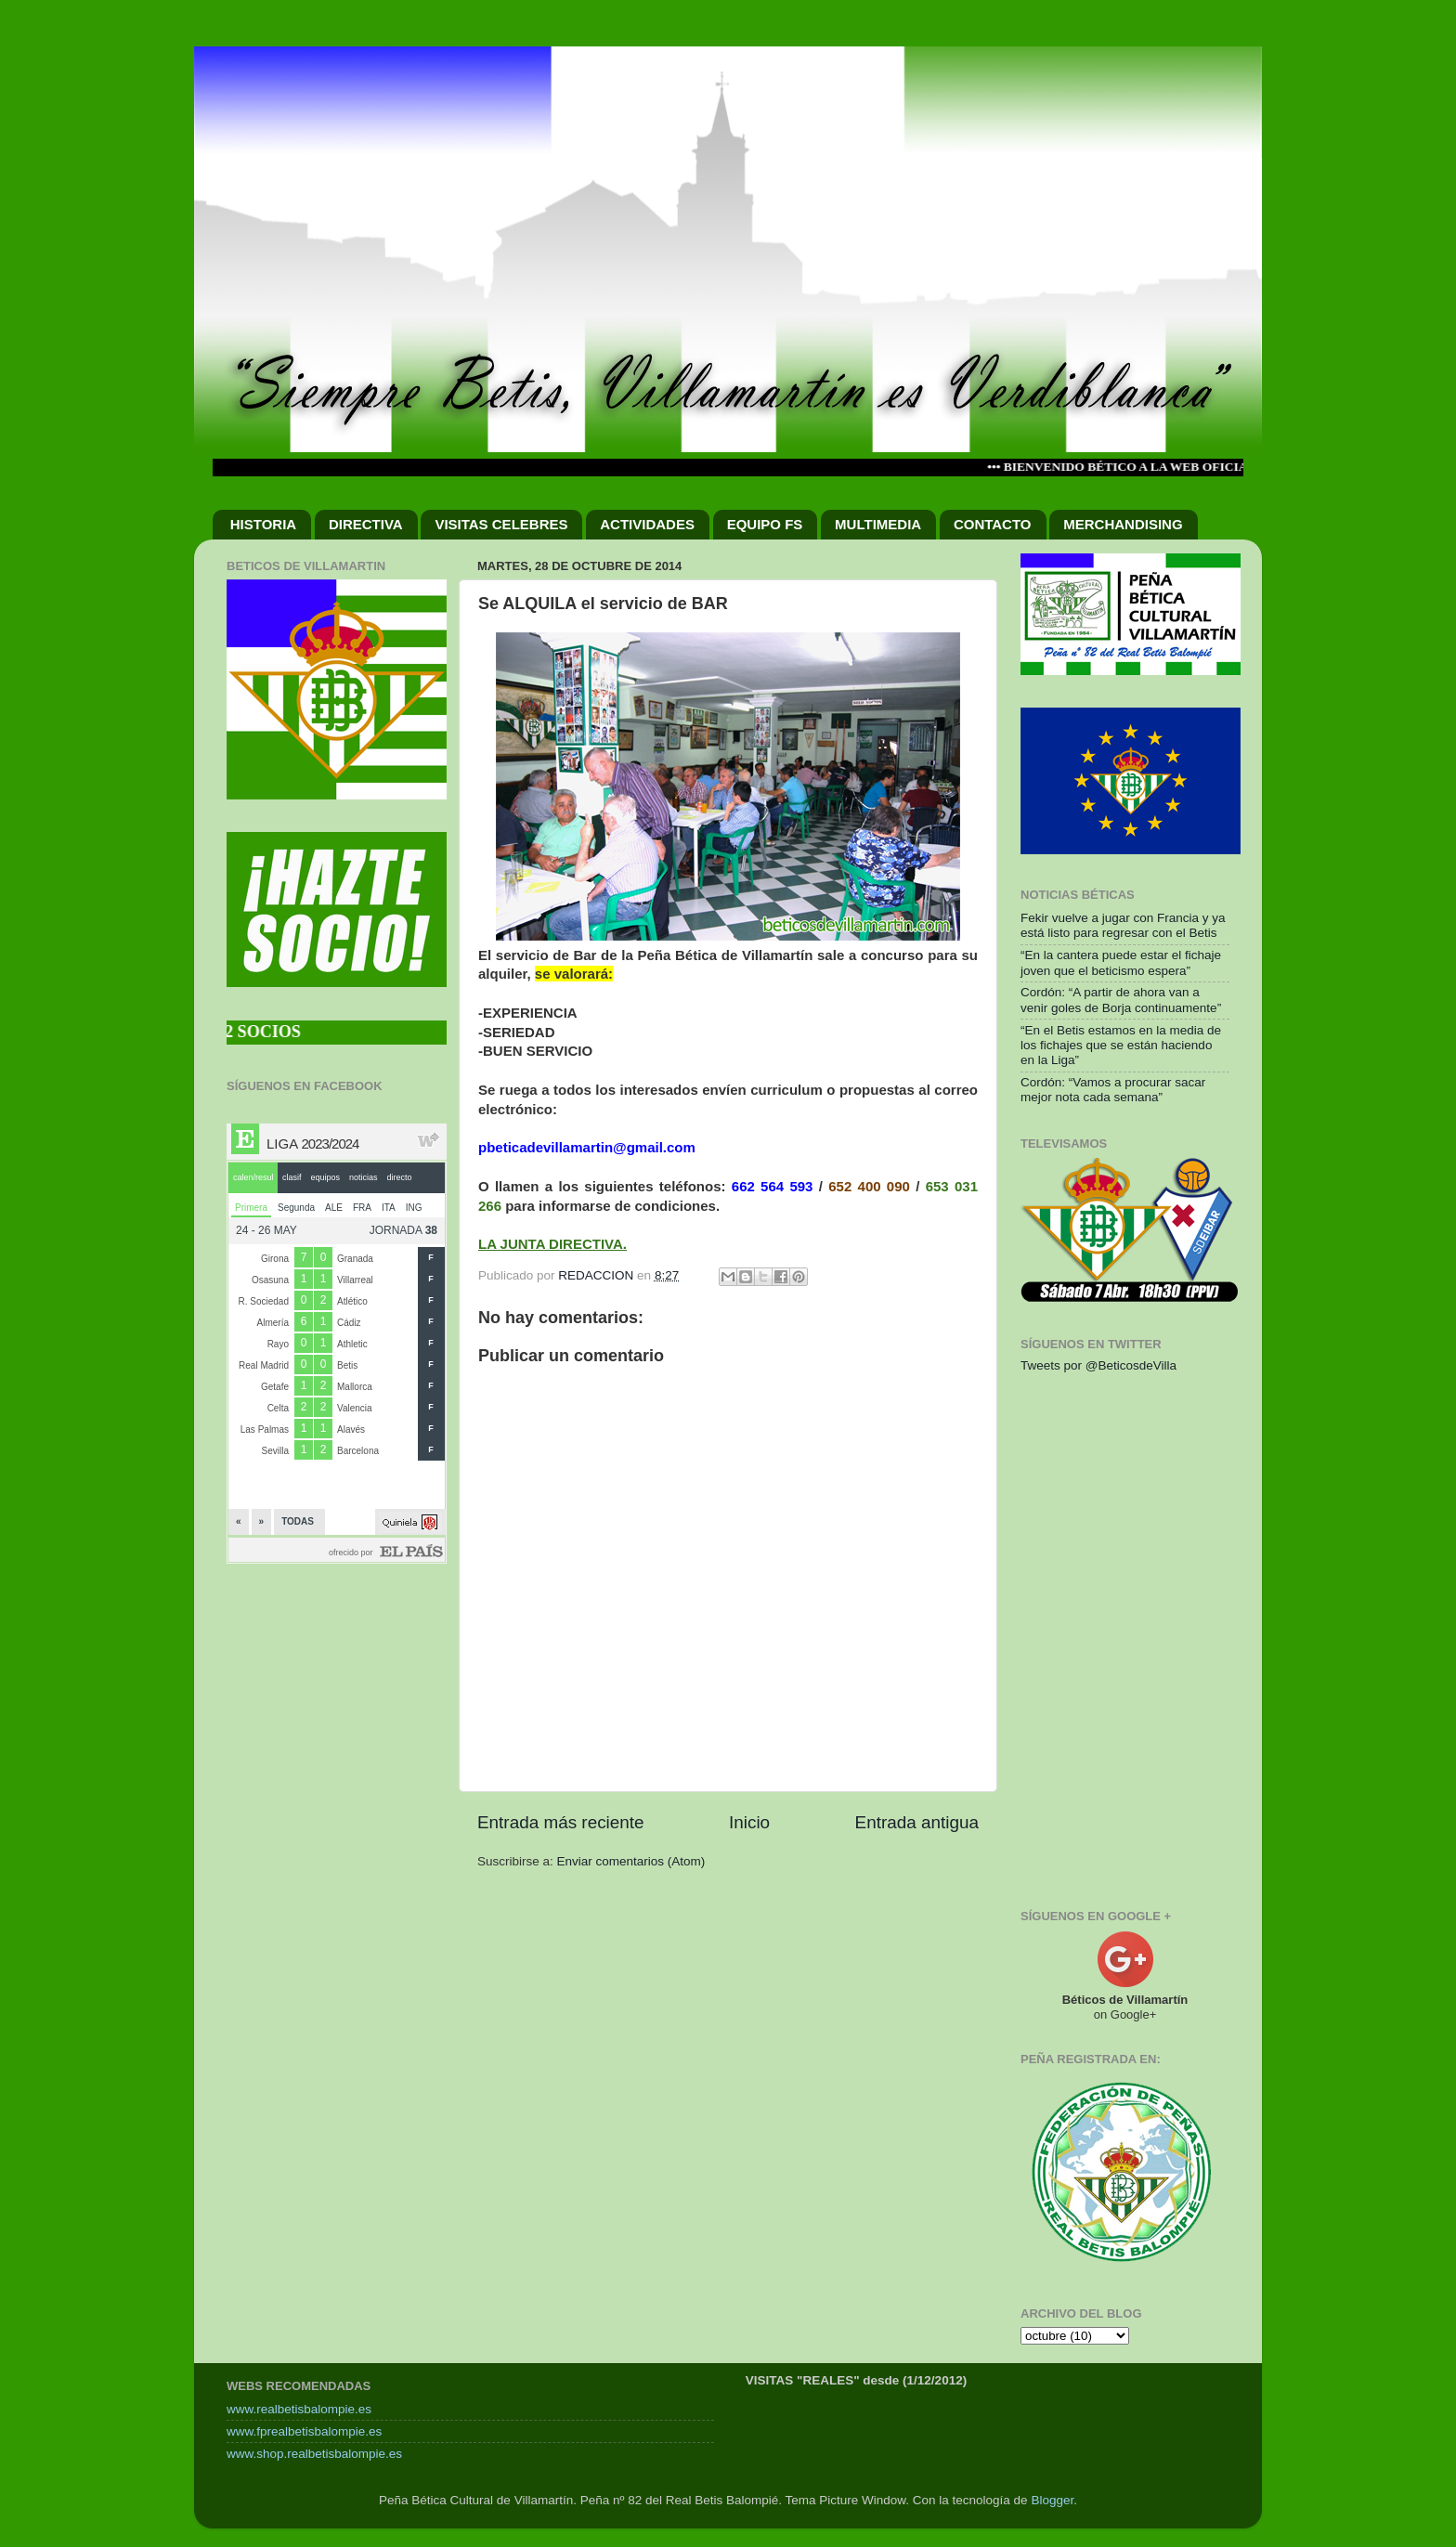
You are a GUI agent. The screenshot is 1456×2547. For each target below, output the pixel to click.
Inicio (749, 1822)
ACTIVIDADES (647, 524)
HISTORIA (263, 524)
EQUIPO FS (765, 524)
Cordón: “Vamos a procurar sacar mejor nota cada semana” (1112, 1089)
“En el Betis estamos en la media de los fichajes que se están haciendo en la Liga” (1120, 1045)
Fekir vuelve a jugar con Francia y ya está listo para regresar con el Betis (1123, 925)
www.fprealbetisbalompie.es (304, 2431)
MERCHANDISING (1122, 524)
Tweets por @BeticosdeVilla (1098, 1365)
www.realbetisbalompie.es (299, 2409)
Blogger (1052, 2500)
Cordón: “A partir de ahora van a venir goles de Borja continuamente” (1120, 999)
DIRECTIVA (366, 524)
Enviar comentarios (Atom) (631, 1861)
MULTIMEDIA (878, 524)
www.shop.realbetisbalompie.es (314, 2454)
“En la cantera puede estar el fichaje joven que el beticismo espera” (1120, 962)
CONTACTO (993, 524)
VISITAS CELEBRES (501, 524)
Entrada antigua (917, 1822)
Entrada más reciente (560, 1822)
